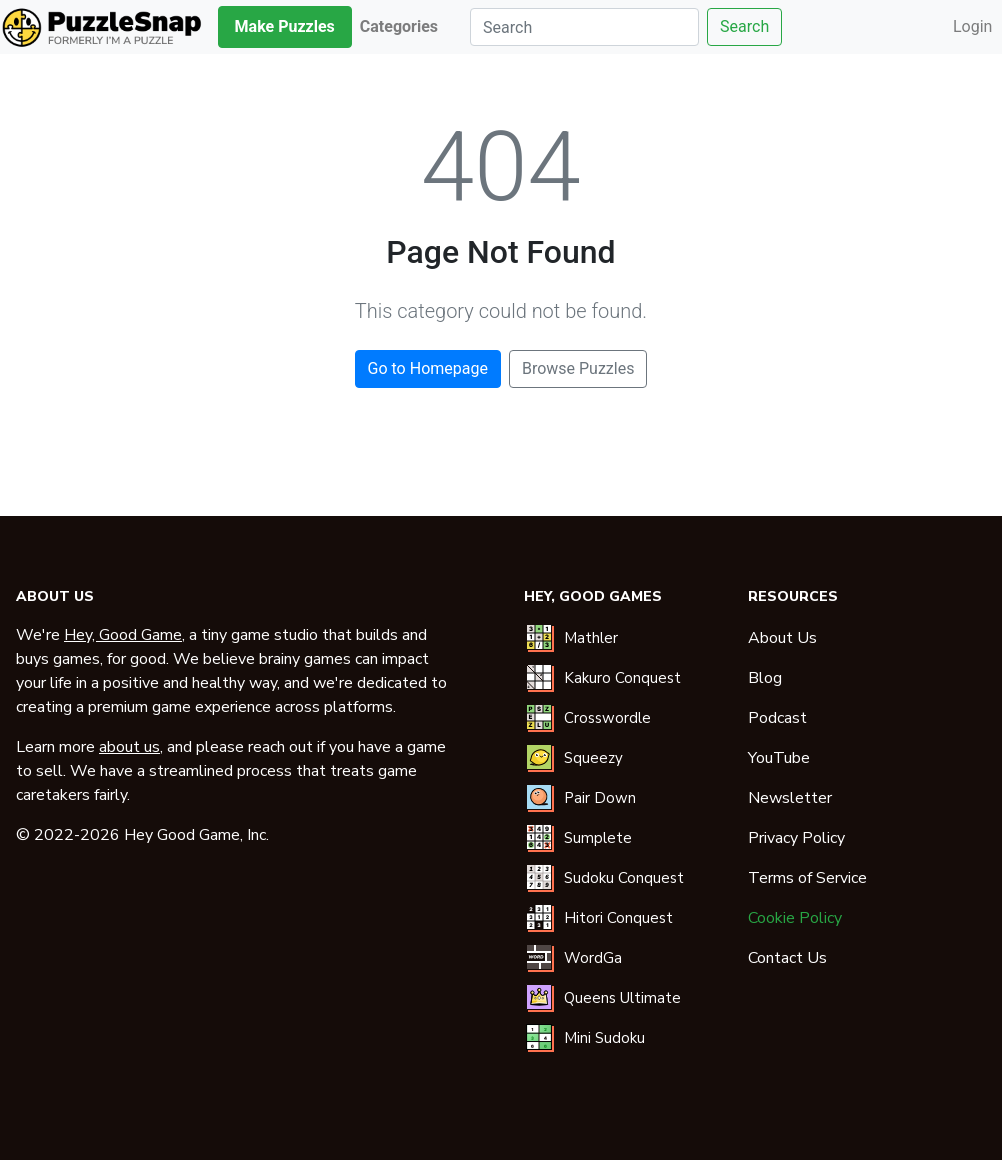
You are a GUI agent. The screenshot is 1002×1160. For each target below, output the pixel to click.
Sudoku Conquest (624, 878)
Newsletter (790, 798)
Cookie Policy (795, 918)
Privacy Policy (796, 838)
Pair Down (600, 798)
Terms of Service (807, 878)
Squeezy (593, 758)
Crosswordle (607, 718)
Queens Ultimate (622, 998)
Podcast (777, 718)
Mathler (591, 638)
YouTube (779, 758)
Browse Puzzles (578, 368)
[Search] (584, 27)
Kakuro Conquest (622, 678)
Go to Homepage (428, 368)
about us (129, 747)
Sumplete (598, 838)
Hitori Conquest (618, 918)
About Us (782, 638)
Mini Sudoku (604, 1038)
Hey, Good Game (123, 635)
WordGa (593, 958)
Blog (765, 678)
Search (744, 26)
